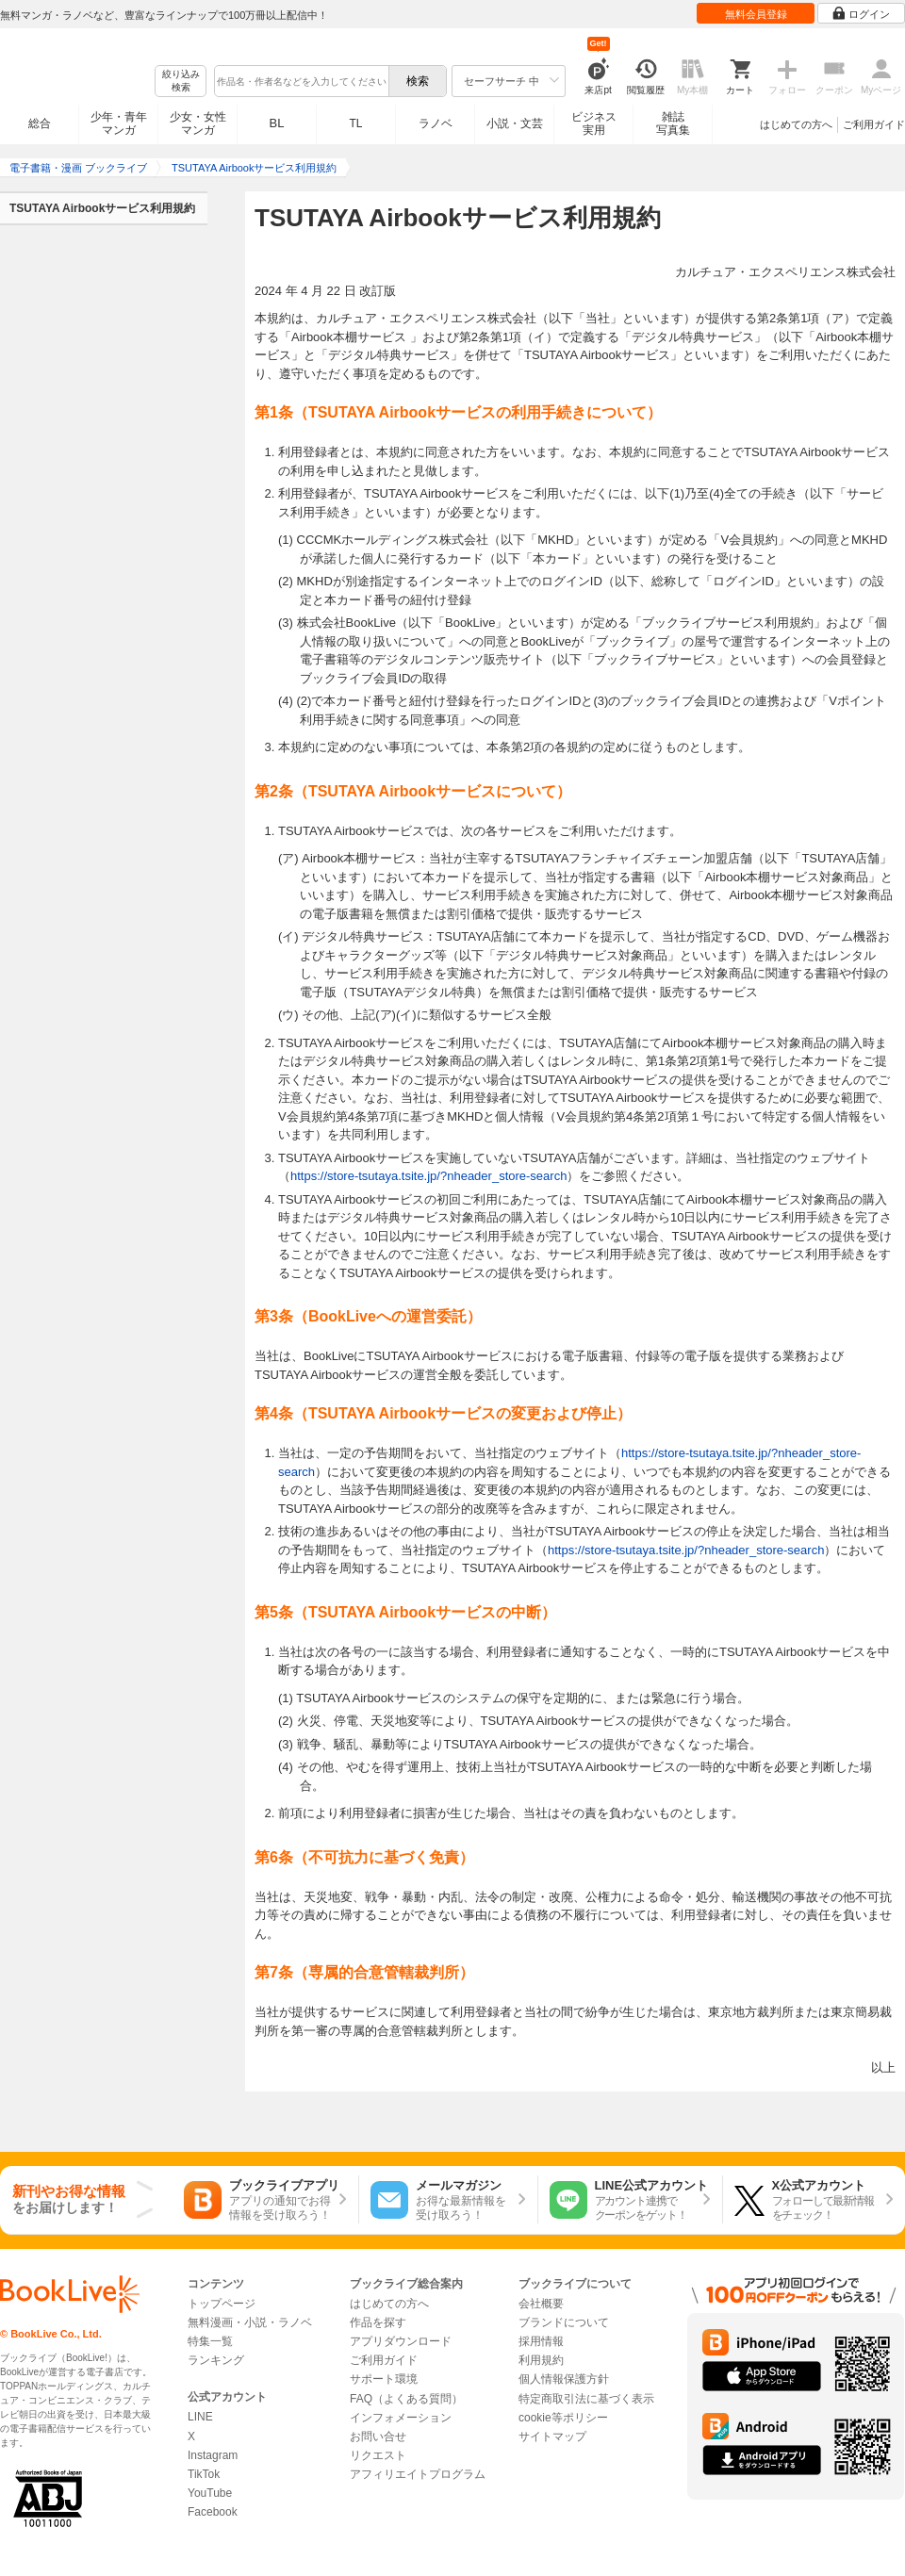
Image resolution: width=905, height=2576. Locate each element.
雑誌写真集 (673, 123)
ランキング (216, 2360)
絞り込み (181, 81)
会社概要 (541, 2303)
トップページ (221, 2303)
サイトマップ (552, 2436)
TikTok (204, 2474)
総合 (39, 123)
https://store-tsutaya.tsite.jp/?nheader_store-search (428, 1176)
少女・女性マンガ (198, 123)
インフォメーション (401, 2417)
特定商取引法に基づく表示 (586, 2398)
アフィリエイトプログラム (417, 2474)
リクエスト (378, 2455)
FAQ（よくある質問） (406, 2398)
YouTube (210, 2493)
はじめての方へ (796, 124)
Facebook (213, 2512)
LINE (200, 2416)
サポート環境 (384, 2379)
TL (355, 123)
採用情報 (541, 2341)
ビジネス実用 (594, 123)
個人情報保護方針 (563, 2379)
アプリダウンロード (401, 2341)
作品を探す (378, 2322)
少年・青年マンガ (118, 123)
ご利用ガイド (874, 124)
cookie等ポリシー (563, 2417)
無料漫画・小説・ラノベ (250, 2322)
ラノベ (435, 123)
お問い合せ (378, 2436)
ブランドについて (563, 2322)
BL (277, 123)
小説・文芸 (514, 123)
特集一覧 (210, 2341)
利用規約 (541, 2360)
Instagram (213, 2455)
